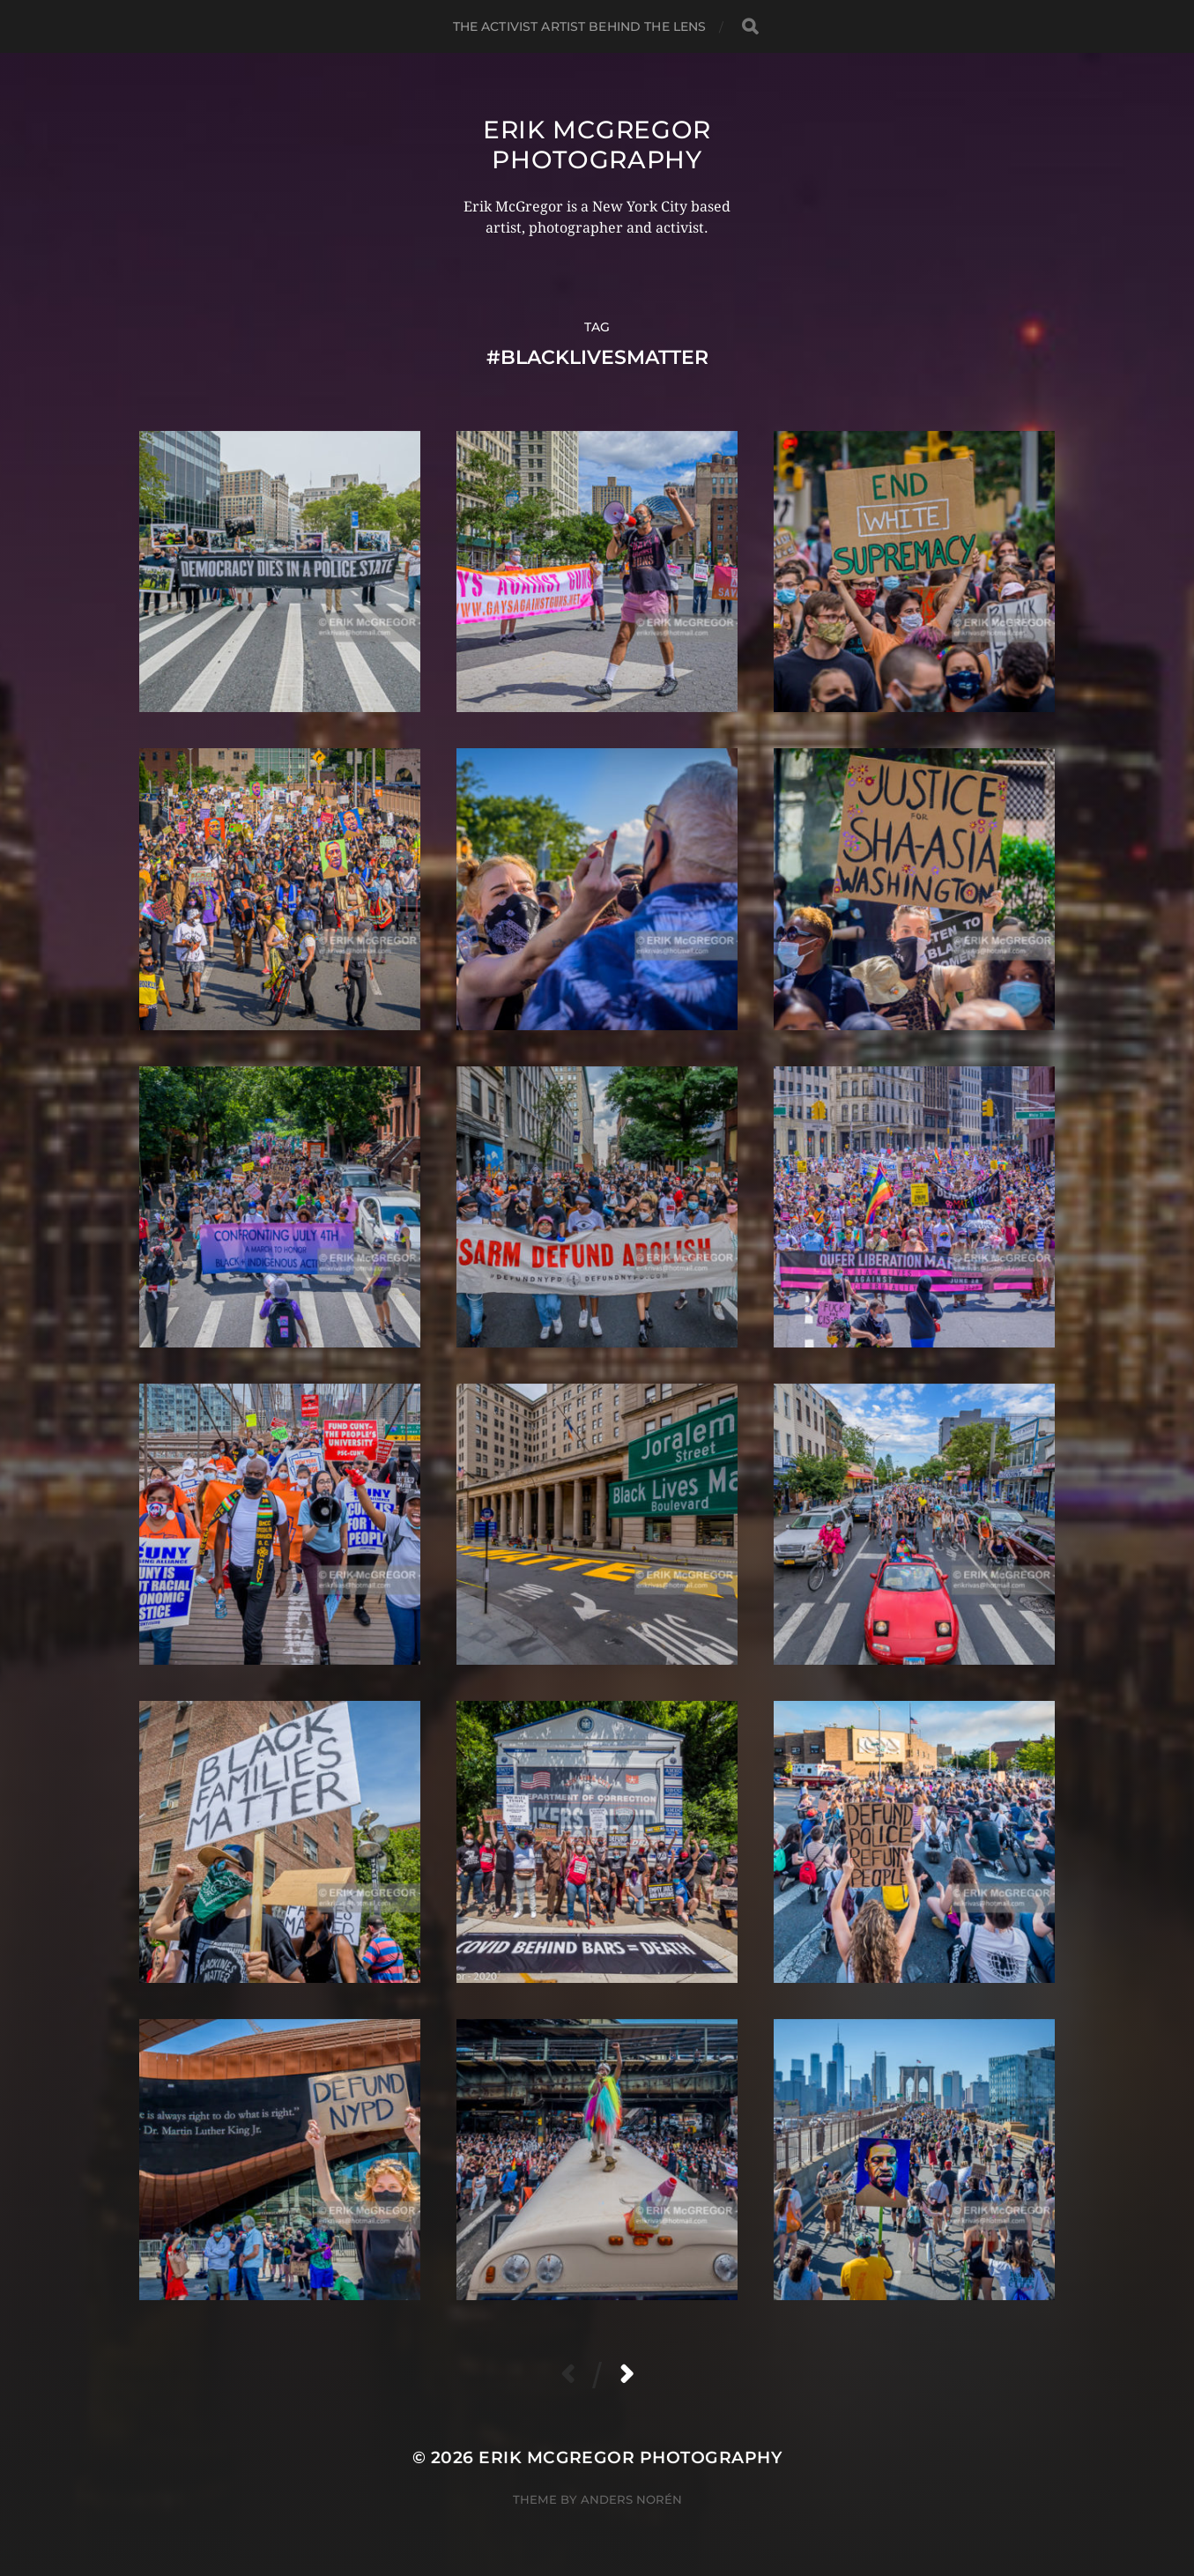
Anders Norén (631, 2499)
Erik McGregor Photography (597, 144)
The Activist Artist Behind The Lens (580, 26)
